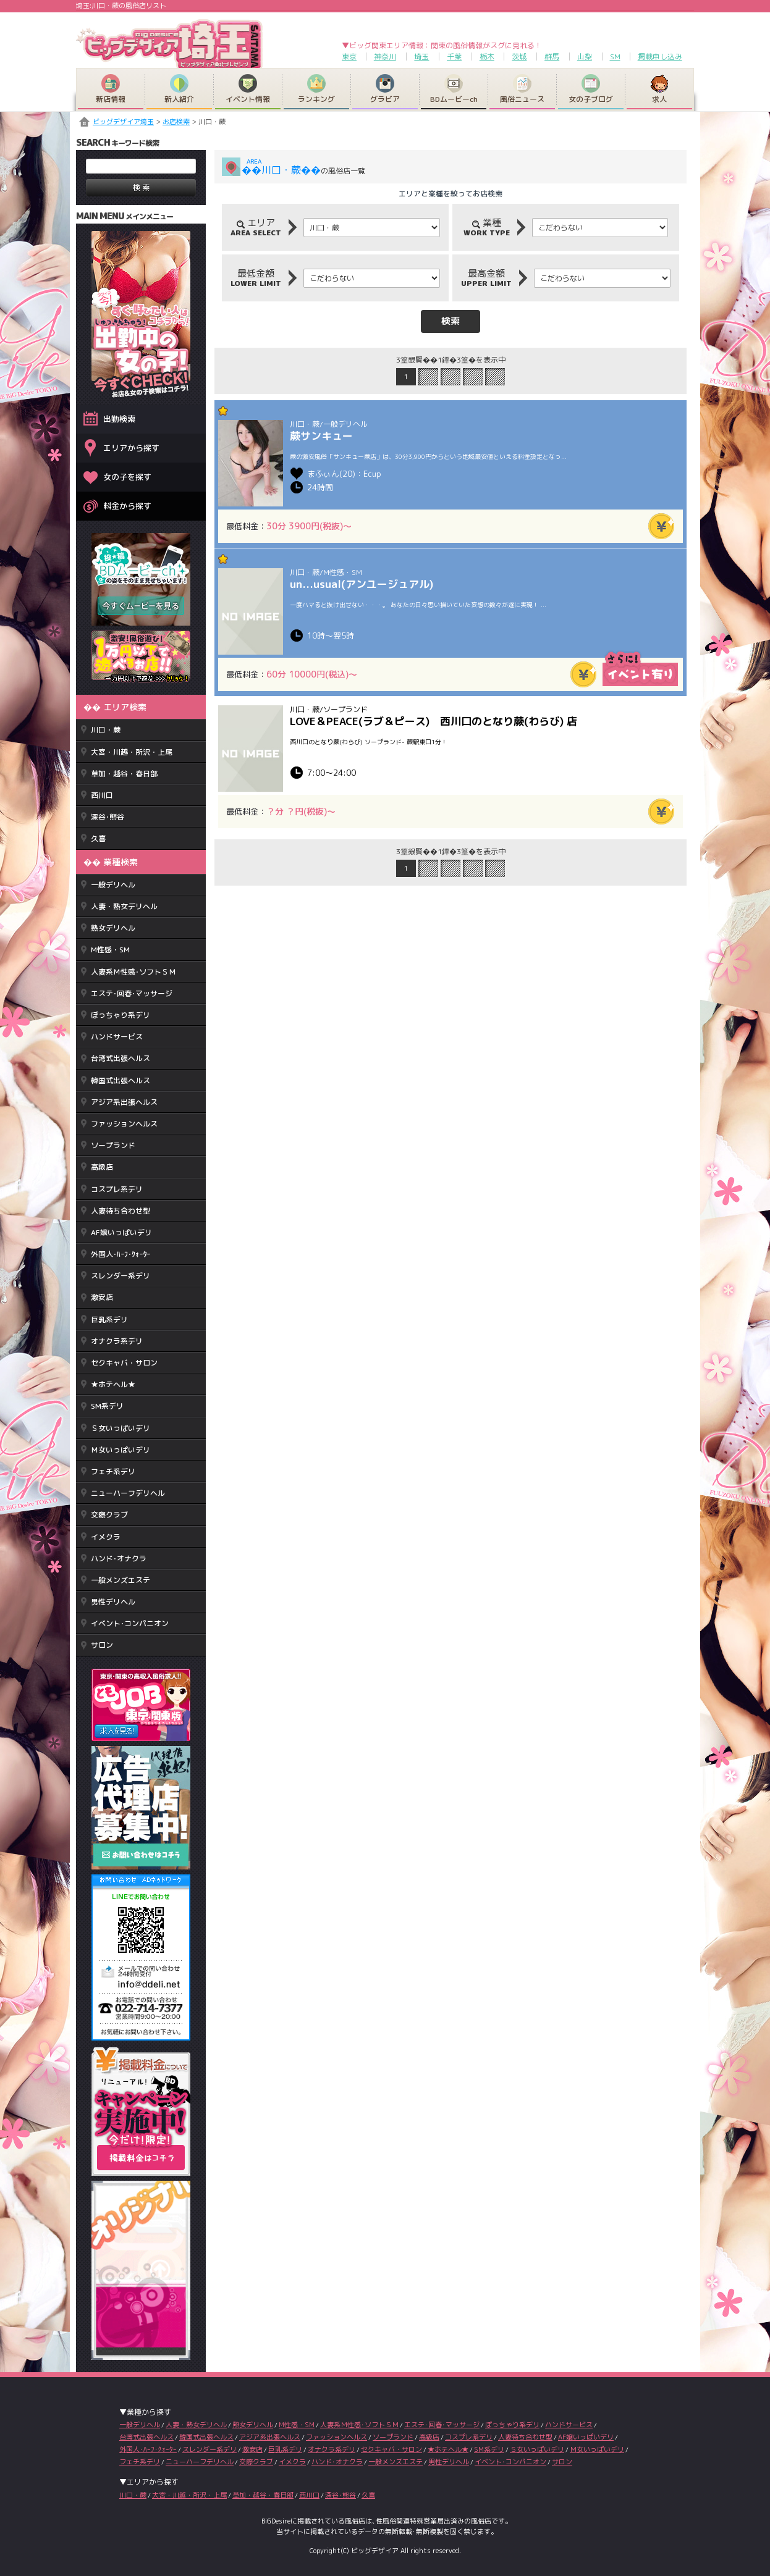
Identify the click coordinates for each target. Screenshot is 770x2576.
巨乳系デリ (109, 1319)
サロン (102, 1645)
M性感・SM (110, 949)
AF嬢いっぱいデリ (121, 1232)
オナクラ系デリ (117, 1341)
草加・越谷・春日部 (124, 773)
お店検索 (176, 121)
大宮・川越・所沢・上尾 (131, 752)
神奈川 (385, 56)
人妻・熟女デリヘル (124, 906)
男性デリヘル (113, 1601)
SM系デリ (107, 1406)
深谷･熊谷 (107, 817)
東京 (349, 56)
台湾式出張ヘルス (120, 1058)
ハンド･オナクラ (118, 1558)
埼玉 (421, 56)
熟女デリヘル (113, 928)
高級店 (102, 1167)
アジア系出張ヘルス (124, 1102)
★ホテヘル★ (113, 1384)
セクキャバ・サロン (124, 1362)
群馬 (551, 56)
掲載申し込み (660, 56)
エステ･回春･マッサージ (131, 993)
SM (615, 56)
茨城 (519, 56)
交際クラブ (109, 1514)
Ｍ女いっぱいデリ (120, 1450)
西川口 (102, 795)
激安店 (102, 1297)
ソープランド (113, 1145)
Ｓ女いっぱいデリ (120, 1428)
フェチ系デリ (113, 1471)
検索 (450, 320)
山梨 (584, 56)
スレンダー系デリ (120, 1275)
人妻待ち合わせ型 (120, 1211)
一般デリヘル (113, 884)
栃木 (487, 56)
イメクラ (106, 1537)
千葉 (454, 56)
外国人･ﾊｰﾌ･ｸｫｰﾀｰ (120, 1254)
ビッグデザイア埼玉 (123, 121)
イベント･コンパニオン (130, 1623)
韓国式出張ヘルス (120, 1080)
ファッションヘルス (124, 1123)
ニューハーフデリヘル (128, 1493)
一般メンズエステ (120, 1580)
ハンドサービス (117, 1036)
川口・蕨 (106, 729)
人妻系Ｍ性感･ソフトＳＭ (133, 972)
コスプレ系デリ (117, 1189)
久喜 (98, 838)
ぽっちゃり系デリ (120, 1015)
